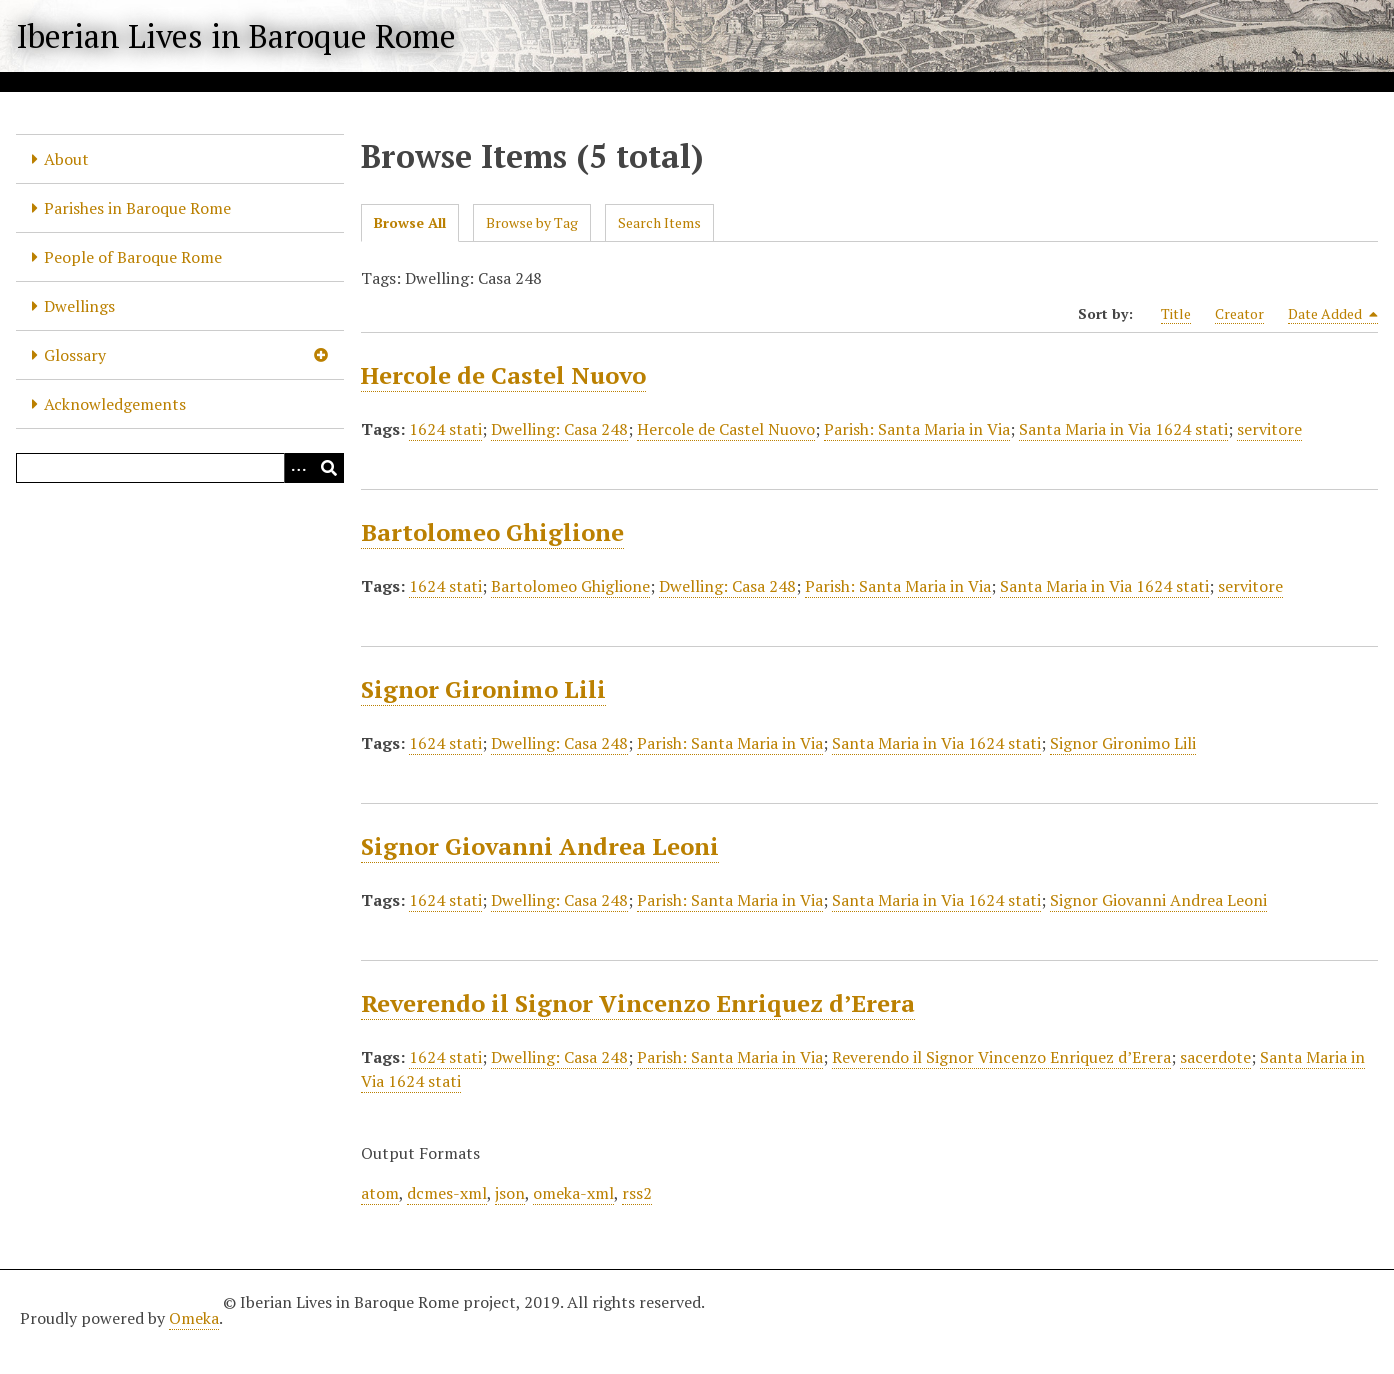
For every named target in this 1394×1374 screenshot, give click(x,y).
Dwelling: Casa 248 (559, 429)
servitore (1269, 429)
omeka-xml (573, 1193)
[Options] (299, 468)
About (66, 159)
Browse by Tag (532, 222)
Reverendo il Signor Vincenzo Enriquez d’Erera (638, 1003)
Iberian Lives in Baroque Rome (236, 36)
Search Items (659, 222)
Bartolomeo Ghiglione (492, 532)
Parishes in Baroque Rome (137, 208)
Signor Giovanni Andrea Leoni (540, 846)
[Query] (180, 468)
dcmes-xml (447, 1193)
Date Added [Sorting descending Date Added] (1333, 314)
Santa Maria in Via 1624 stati (1123, 429)
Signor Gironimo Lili (483, 689)
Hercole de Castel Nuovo (503, 375)
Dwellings (79, 306)
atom (380, 1193)
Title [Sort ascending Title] (1176, 313)
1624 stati (445, 429)
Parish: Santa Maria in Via (917, 429)
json (510, 1193)
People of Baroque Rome (133, 257)
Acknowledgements (115, 404)
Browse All (410, 222)
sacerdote (1215, 1057)
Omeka (194, 1318)
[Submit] (329, 468)
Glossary (75, 355)
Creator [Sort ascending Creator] (1239, 313)
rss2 (637, 1193)
